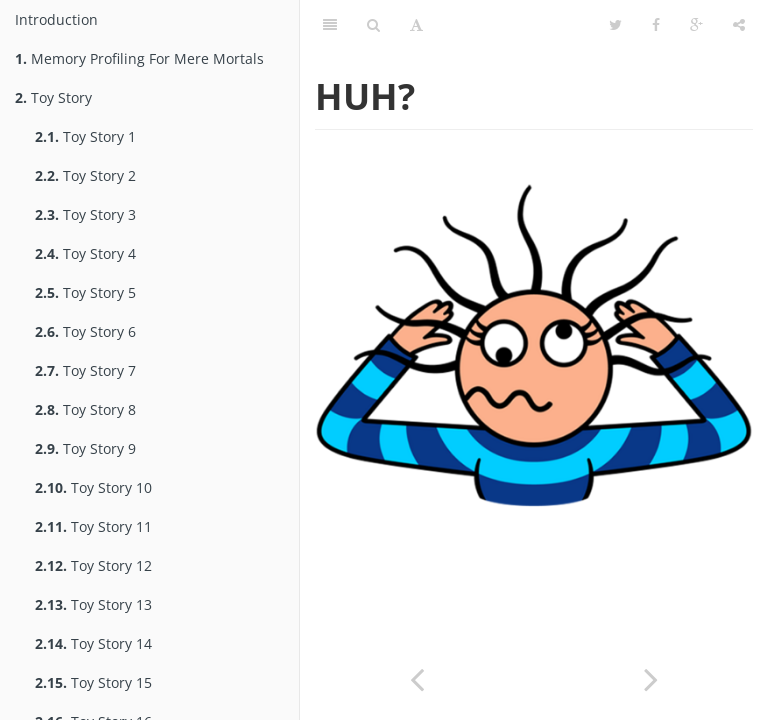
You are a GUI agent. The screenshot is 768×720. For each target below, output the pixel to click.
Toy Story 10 (93, 487)
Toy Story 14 (93, 643)
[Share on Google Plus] (696, 25)
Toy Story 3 (85, 214)
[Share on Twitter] (615, 25)
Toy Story (53, 97)
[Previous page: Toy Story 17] (417, 677)
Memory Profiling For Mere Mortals (139, 58)
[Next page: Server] (651, 677)
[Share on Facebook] (656, 25)
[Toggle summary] (330, 25)
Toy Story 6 (85, 331)
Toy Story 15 (93, 682)
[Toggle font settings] (416, 25)
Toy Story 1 (85, 136)
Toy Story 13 (93, 604)
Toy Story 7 (85, 370)
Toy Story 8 (85, 409)
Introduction (56, 19)
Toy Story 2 (85, 175)
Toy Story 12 (93, 565)
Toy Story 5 (85, 292)
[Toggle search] (373, 25)
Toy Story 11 (93, 526)
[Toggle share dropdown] (739, 25)
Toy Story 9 (85, 448)
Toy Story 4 (85, 253)
